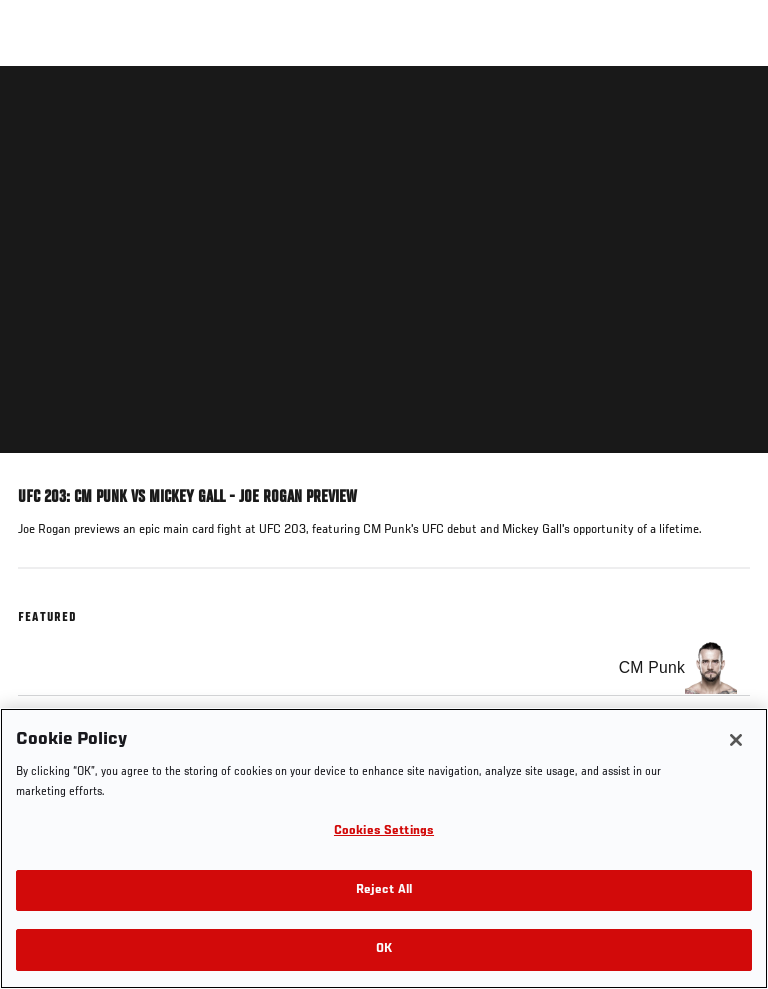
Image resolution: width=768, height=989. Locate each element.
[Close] (736, 740)
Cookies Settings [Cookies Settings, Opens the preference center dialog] (384, 831)
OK (384, 949)
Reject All (384, 890)
